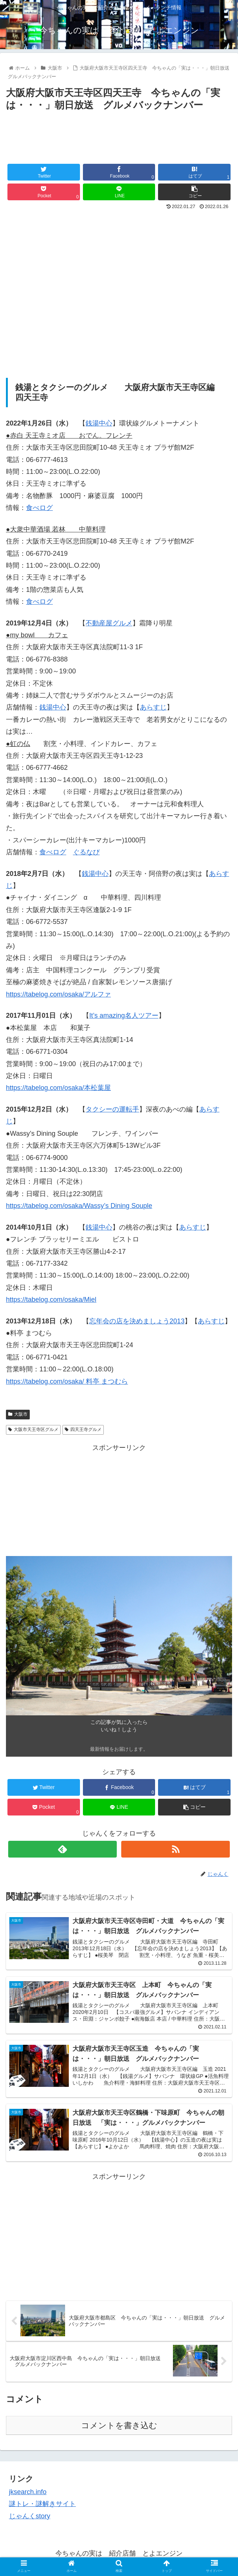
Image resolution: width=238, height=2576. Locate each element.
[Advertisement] (119, 135)
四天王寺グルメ (83, 1429)
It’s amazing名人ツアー (123, 1015)
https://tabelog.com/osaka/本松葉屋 (58, 1087)
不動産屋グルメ (109, 623)
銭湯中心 (99, 423)
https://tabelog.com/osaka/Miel (51, 1299)
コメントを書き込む (119, 2426)
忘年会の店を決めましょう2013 (136, 1321)
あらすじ (153, 707)
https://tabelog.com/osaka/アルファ (58, 994)
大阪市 (18, 1414)
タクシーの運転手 (112, 1109)
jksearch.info (27, 2493)
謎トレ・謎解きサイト (42, 2505)
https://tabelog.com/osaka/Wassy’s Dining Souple (79, 1205)
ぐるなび (86, 852)
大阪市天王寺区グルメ (33, 1429)
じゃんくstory (29, 2517)
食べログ (39, 507)
